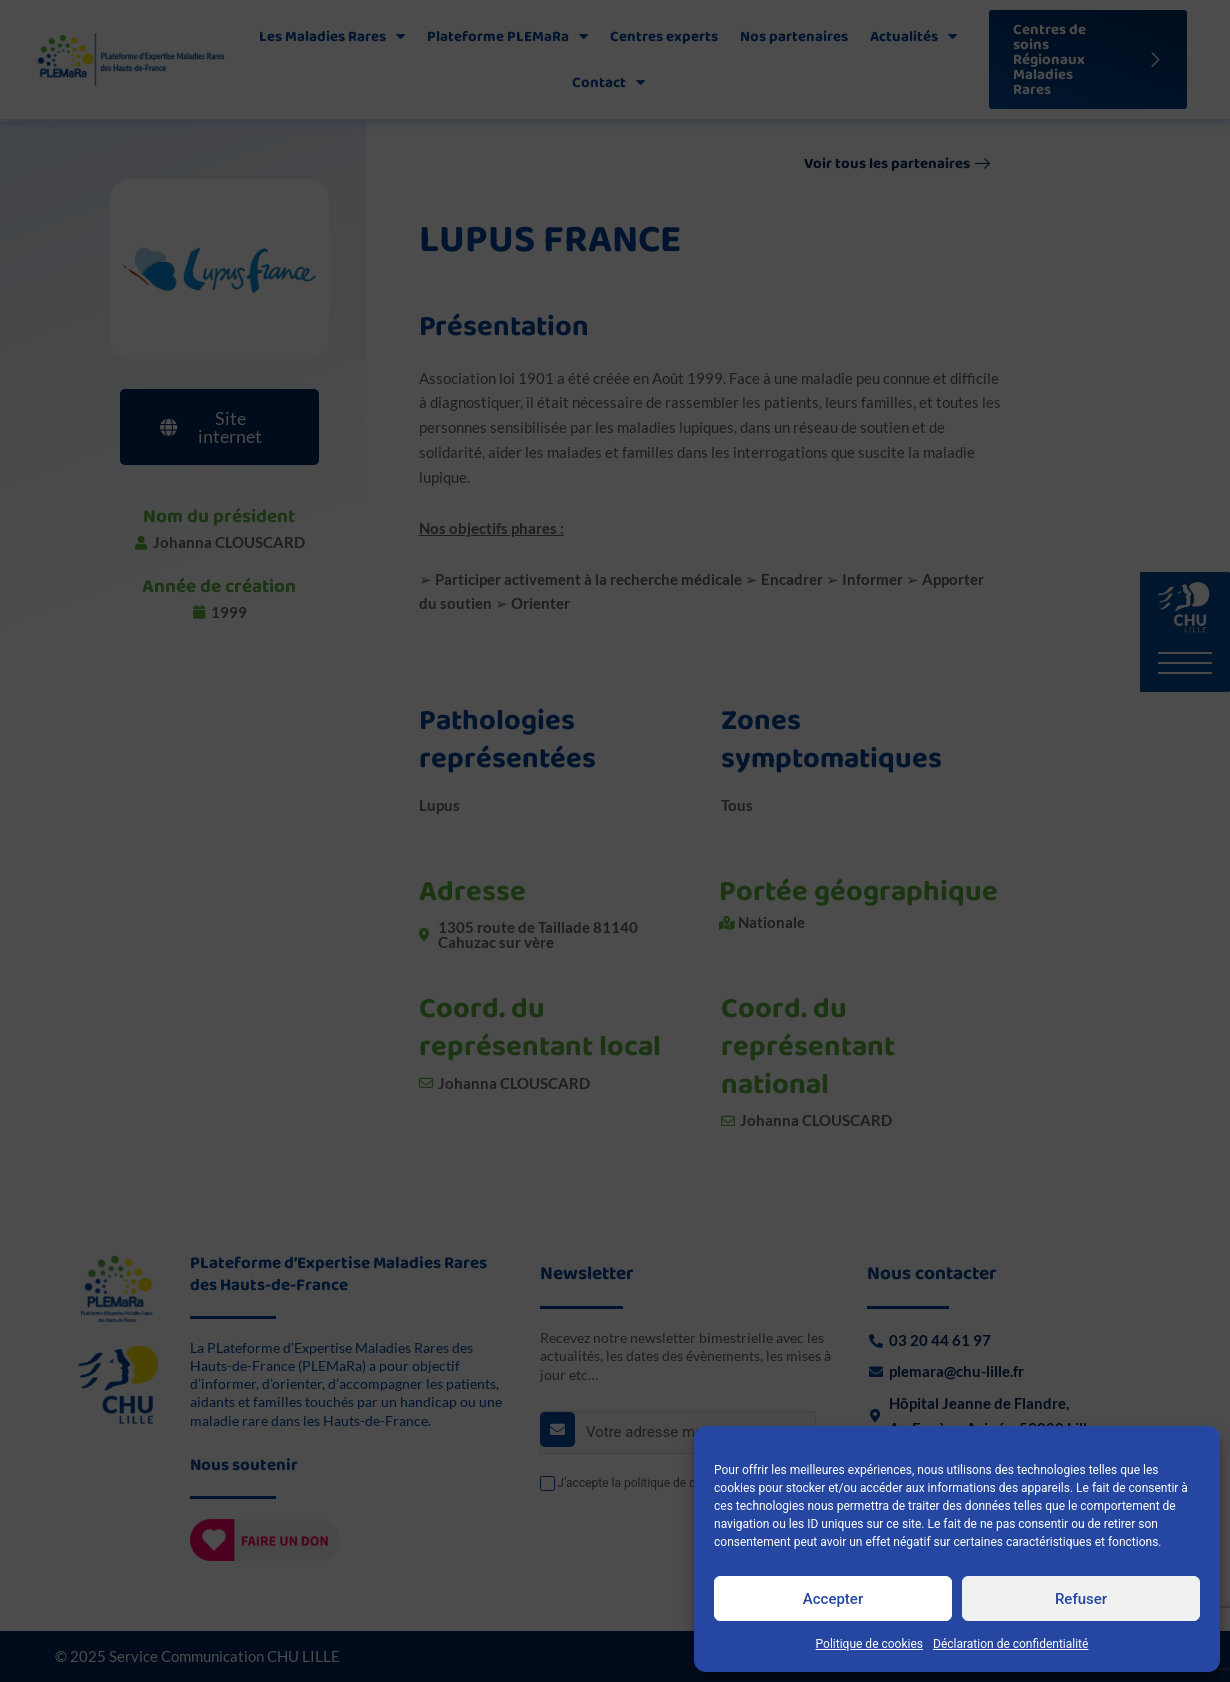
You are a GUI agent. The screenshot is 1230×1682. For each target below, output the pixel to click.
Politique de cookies (869, 1644)
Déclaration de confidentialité (1010, 1644)
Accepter (833, 1599)
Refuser (1081, 1599)
